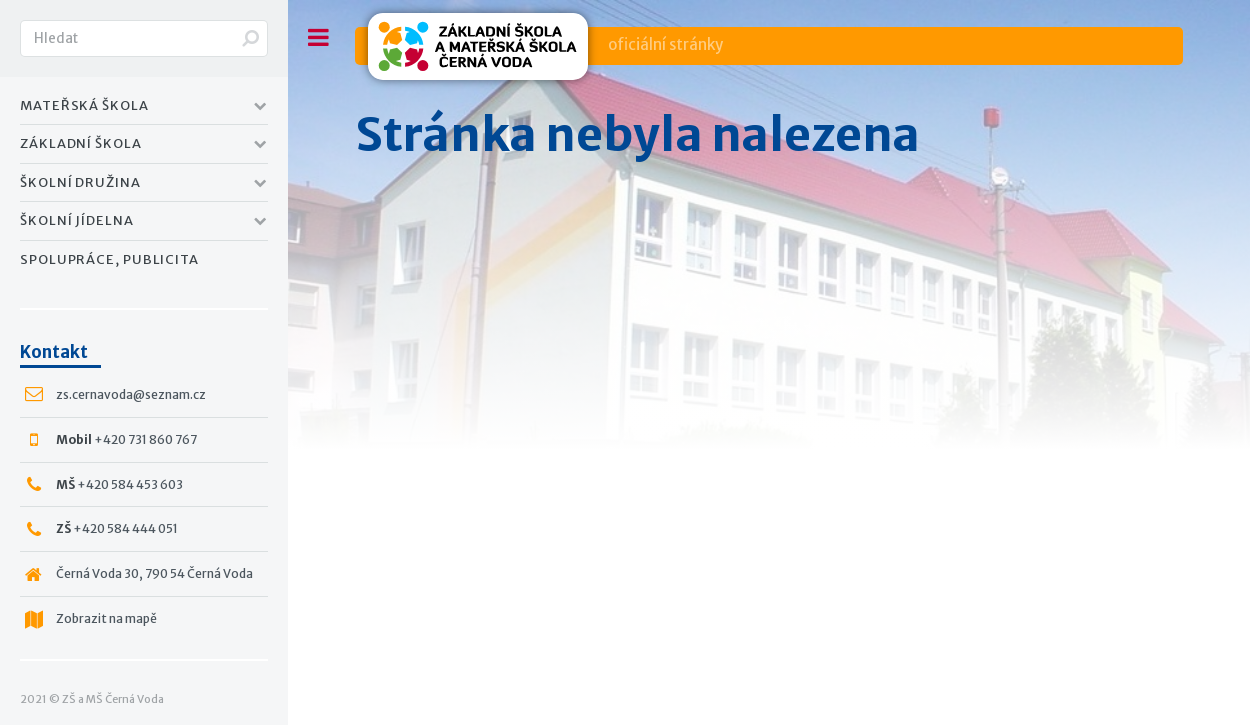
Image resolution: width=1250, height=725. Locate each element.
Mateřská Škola (84, 105)
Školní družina (80, 182)
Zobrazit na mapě (106, 618)
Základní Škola (81, 143)
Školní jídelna (77, 220)
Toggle (318, 37)
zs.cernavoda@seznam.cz (131, 394)
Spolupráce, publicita (109, 259)
